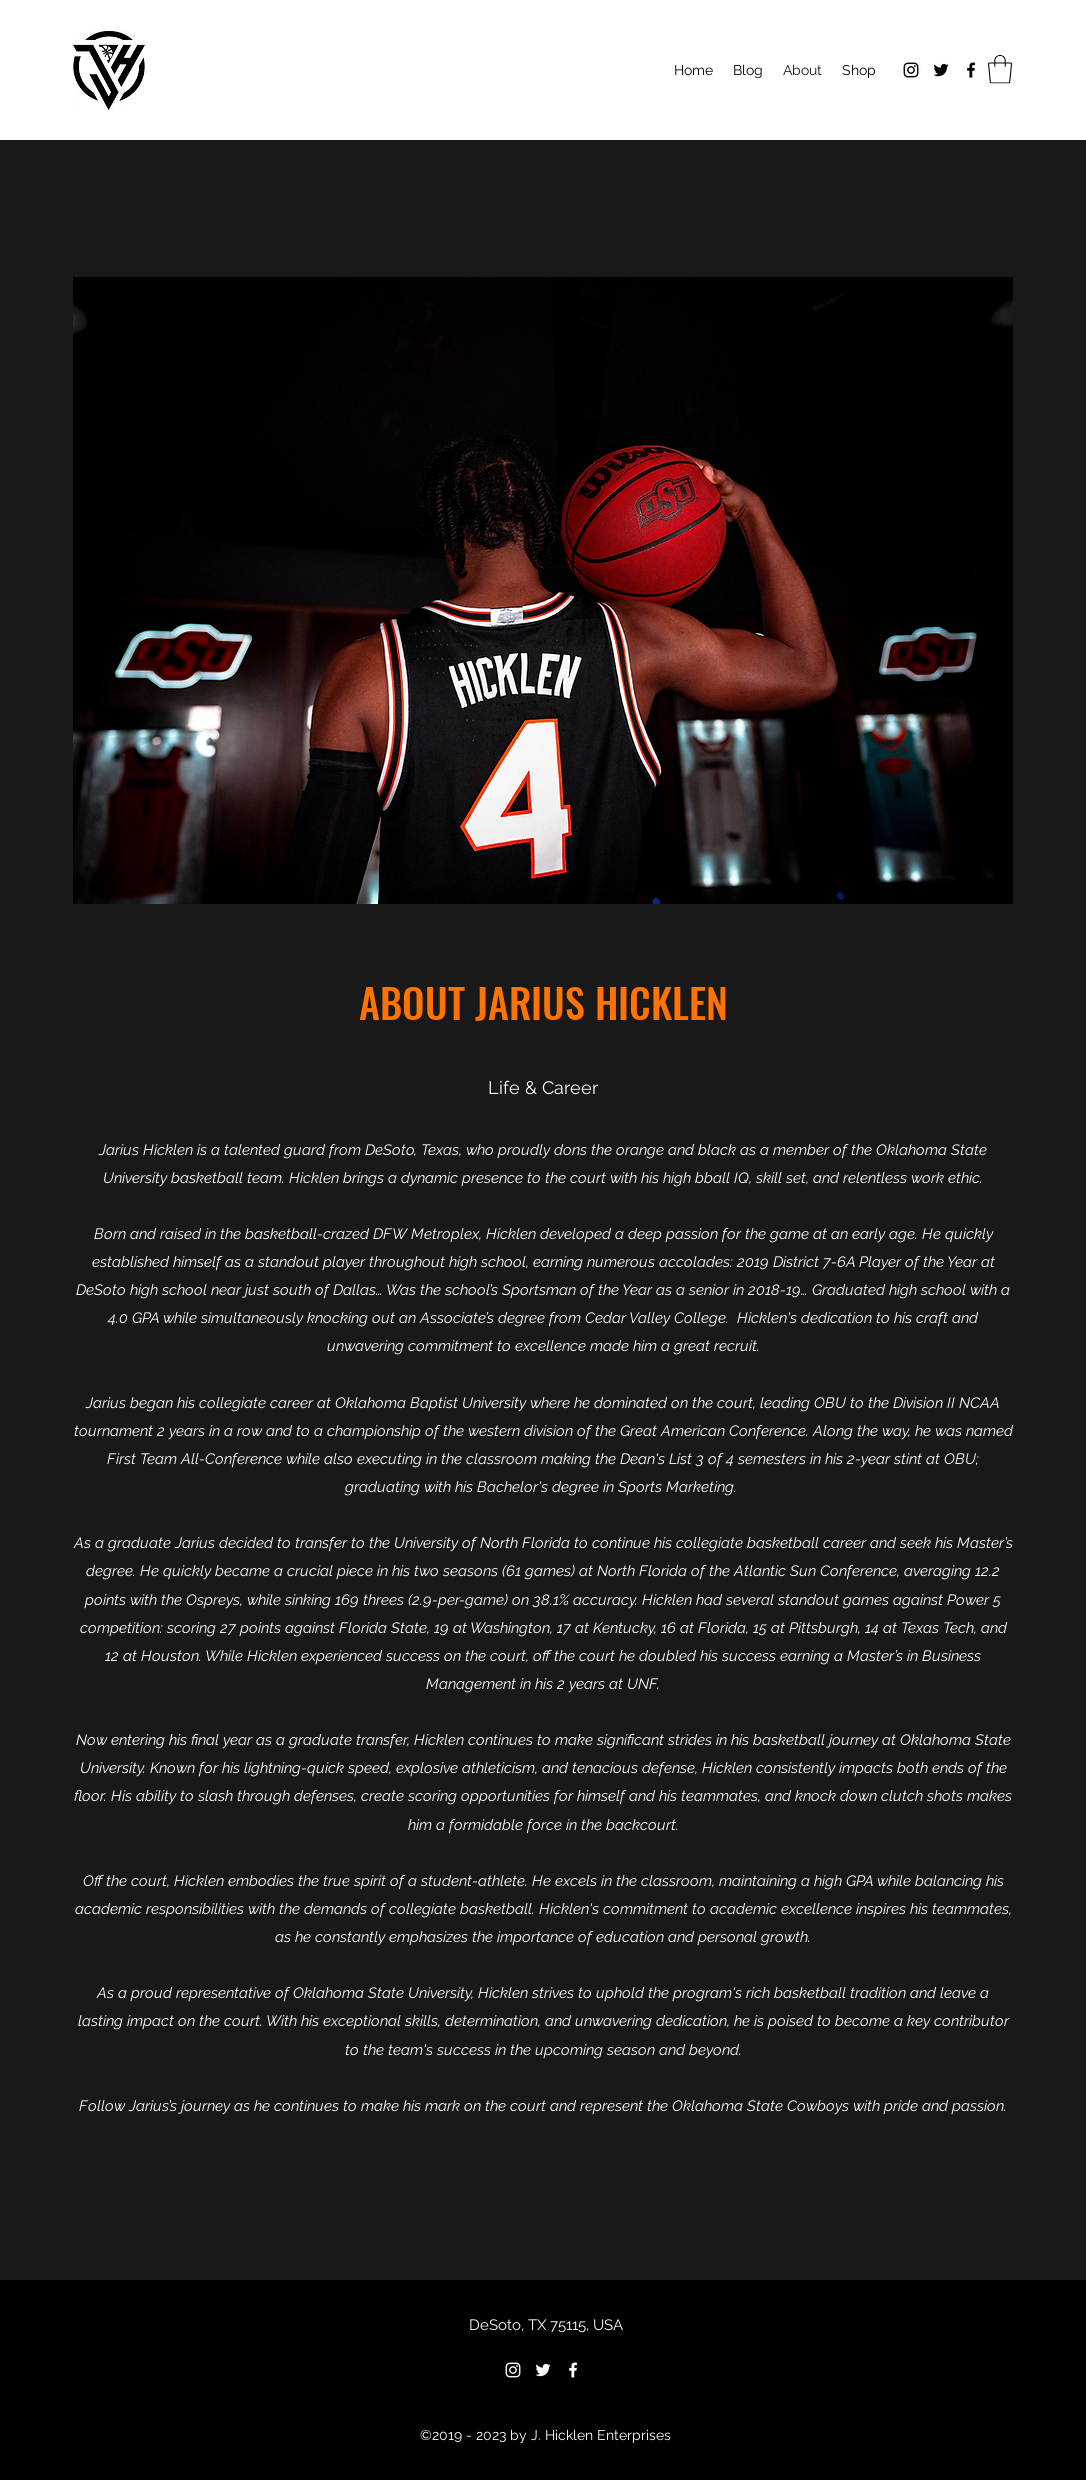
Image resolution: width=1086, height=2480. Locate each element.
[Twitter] (941, 70)
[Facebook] (971, 70)
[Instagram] (911, 70)
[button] (1000, 69)
